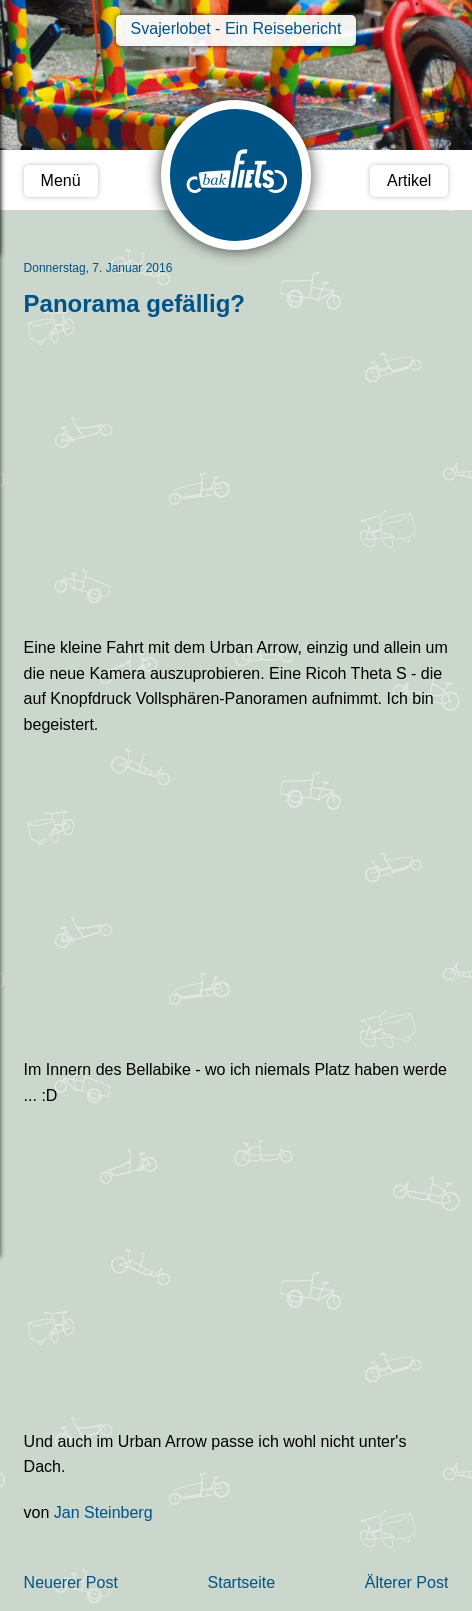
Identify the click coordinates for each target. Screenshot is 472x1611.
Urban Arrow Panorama (236, 1268)
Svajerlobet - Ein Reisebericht (236, 28)
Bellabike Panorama (236, 897)
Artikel (409, 180)
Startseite (242, 1582)
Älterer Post (407, 1582)
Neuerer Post (71, 1582)
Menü (61, 180)
